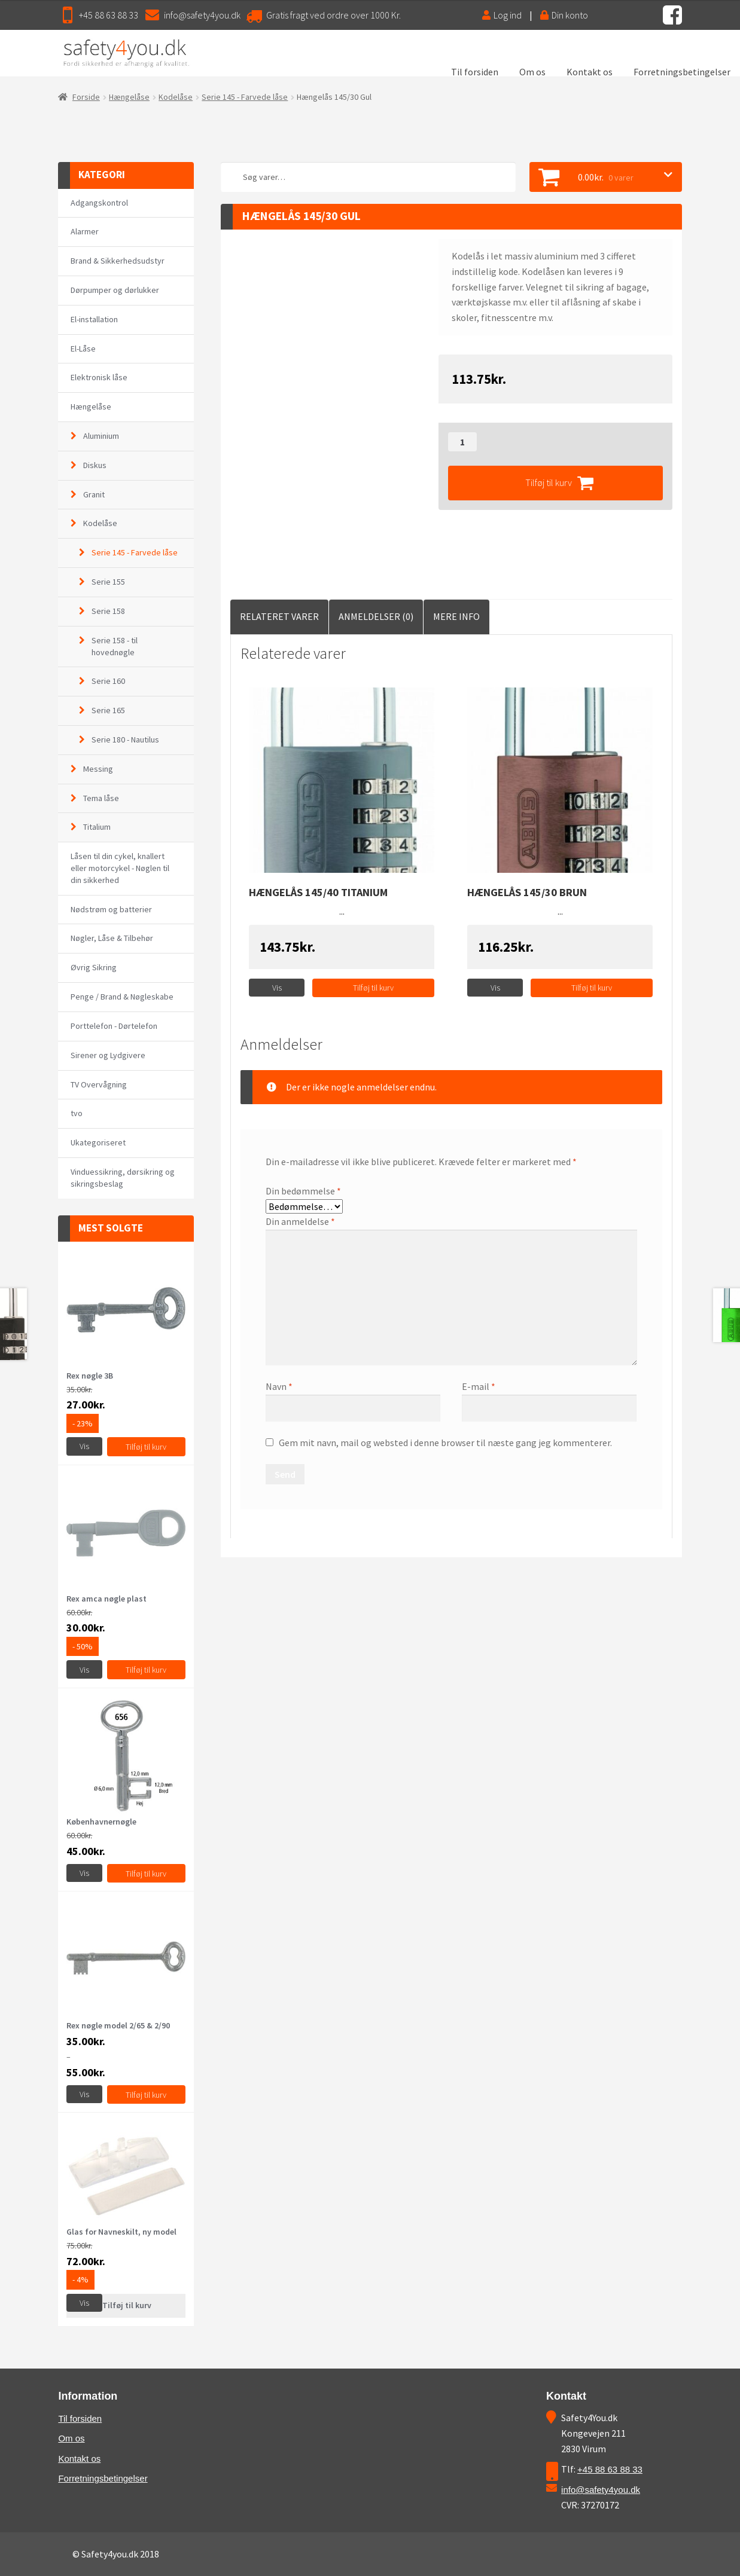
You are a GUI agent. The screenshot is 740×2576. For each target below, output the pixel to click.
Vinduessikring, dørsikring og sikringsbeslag (123, 1177)
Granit (94, 494)
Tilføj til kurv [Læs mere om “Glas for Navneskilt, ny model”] (126, 2305)
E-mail (478, 1386)
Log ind (502, 15)
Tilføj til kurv (548, 482)
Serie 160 (108, 681)
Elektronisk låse (99, 377)
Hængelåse (129, 96)
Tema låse (101, 798)
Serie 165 (108, 710)
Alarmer (85, 231)
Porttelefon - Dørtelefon (114, 1025)
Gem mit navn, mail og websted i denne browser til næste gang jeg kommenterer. (445, 1443)
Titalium (97, 826)
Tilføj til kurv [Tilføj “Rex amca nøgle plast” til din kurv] (146, 1669)
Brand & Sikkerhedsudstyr (118, 260)
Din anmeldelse (300, 1221)
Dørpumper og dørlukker (115, 290)
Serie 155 (108, 581)
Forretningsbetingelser (682, 72)
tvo (77, 1113)
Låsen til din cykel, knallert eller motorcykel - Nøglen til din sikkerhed (120, 868)
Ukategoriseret (98, 1142)
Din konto (564, 15)
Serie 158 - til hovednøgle (115, 646)
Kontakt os (590, 72)
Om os (532, 72)
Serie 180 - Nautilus (125, 739)
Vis (277, 987)
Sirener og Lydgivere (108, 1055)
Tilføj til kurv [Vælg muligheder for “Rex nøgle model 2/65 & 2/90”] (146, 2094)
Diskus (94, 465)
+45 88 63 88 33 (108, 15)
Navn (279, 1386)
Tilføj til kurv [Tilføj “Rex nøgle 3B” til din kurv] (146, 1446)
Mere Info (456, 616)
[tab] (279, 617)
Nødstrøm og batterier (111, 909)
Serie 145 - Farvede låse (245, 96)
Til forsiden (474, 72)
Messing (98, 768)
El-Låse (83, 348)
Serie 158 (108, 611)
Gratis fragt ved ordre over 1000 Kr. (333, 15)
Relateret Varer (279, 616)
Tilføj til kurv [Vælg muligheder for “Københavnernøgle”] (146, 1873)
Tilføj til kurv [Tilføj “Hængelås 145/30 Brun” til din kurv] (591, 987)
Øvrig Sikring (94, 967)
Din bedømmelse (303, 1191)
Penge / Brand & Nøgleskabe (122, 996)
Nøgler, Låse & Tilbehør (112, 938)
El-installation (94, 319)
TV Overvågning (99, 1084)
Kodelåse (176, 96)
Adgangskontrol (99, 202)
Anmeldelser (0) (376, 616)
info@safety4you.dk (202, 15)
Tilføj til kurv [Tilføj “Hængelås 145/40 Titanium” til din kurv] (373, 987)
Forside (86, 96)
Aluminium (101, 435)
